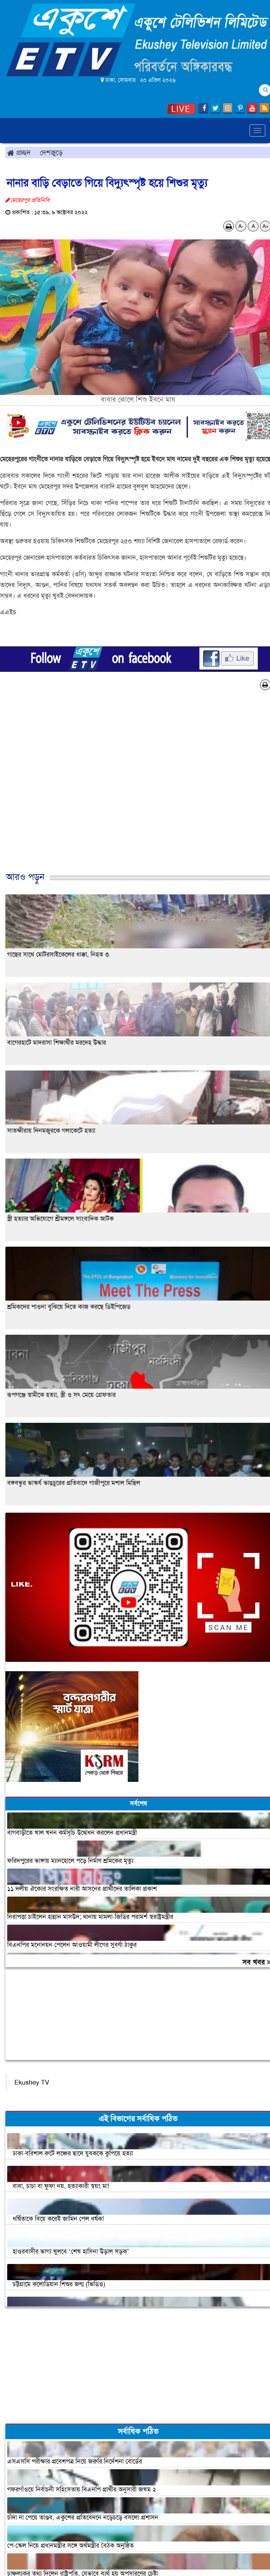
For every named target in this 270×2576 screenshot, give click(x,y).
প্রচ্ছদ (19, 152)
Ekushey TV (31, 2082)
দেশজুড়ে (51, 152)
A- (240, 226)
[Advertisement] (132, 788)
